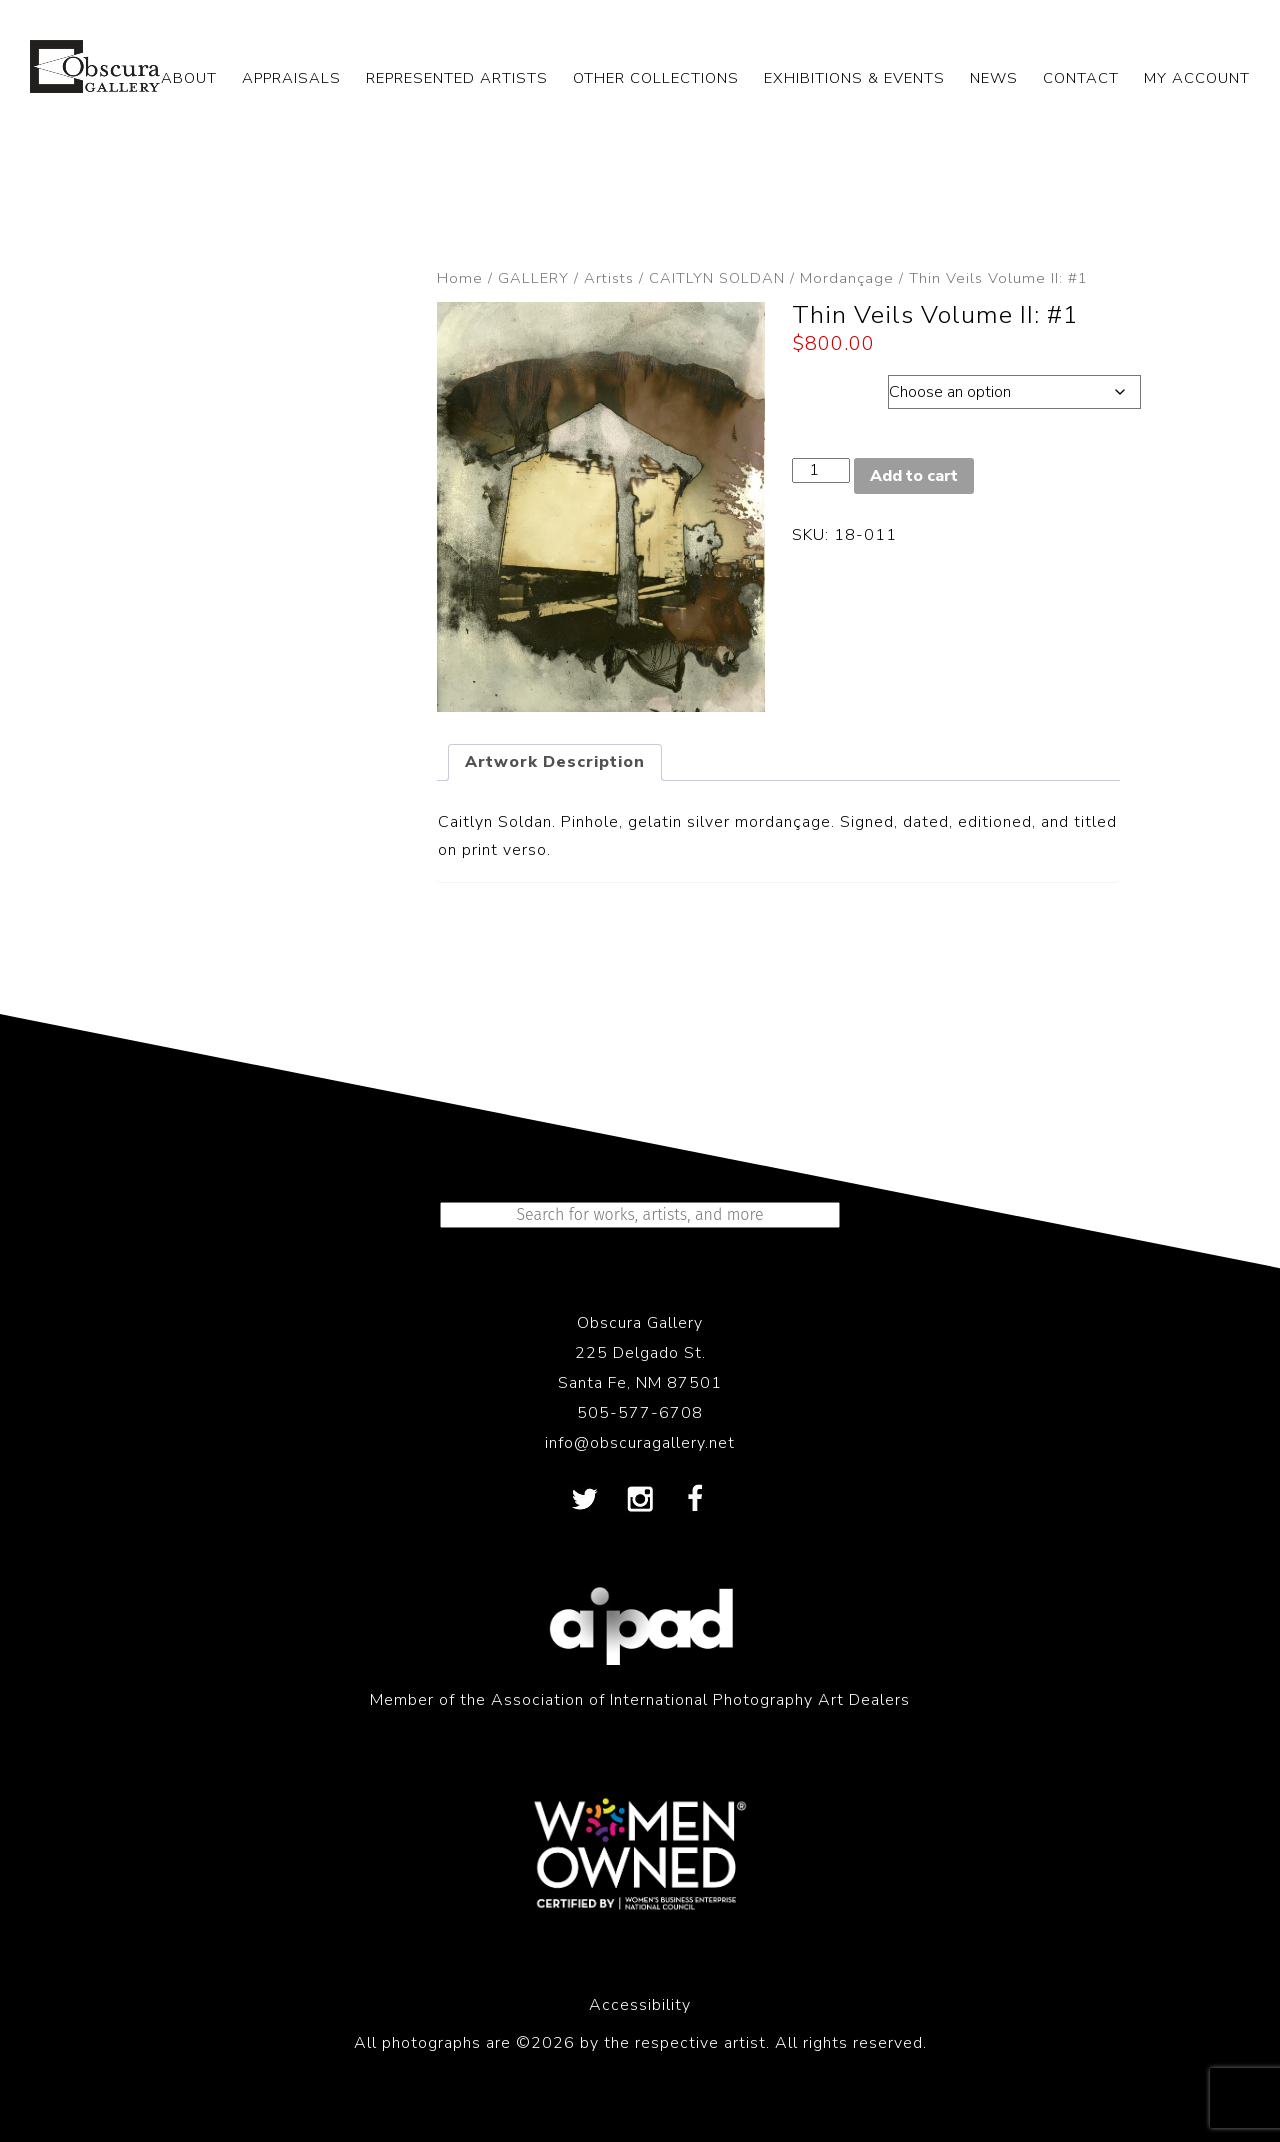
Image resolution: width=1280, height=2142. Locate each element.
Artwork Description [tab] (555, 762)
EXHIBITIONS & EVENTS (854, 78)
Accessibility (640, 2005)
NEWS (994, 78)
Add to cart (914, 476)
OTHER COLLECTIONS (656, 78)
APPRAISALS (291, 78)
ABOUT (189, 78)
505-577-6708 (640, 1413)
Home (460, 278)
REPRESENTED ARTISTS (457, 78)
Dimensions (839, 387)
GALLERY (533, 278)
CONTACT (1081, 78)
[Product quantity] (821, 470)
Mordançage (847, 278)
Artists (609, 278)
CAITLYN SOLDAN (717, 278)
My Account (1197, 78)
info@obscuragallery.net (640, 1443)
